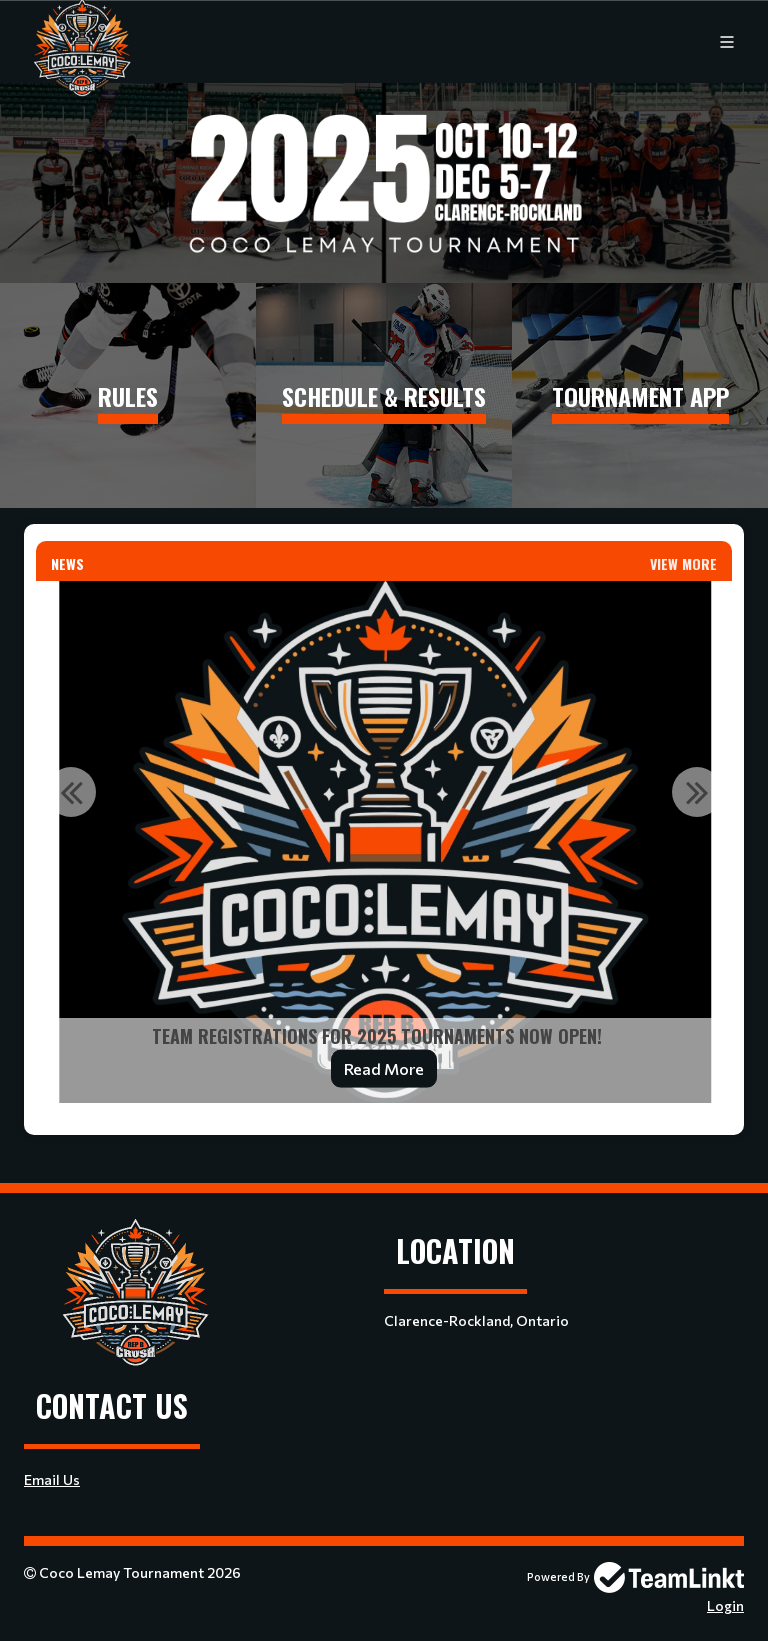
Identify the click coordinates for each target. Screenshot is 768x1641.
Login (725, 1605)
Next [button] (697, 792)
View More (683, 563)
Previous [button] (71, 792)
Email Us (52, 1479)
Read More (384, 1068)
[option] (384, 842)
